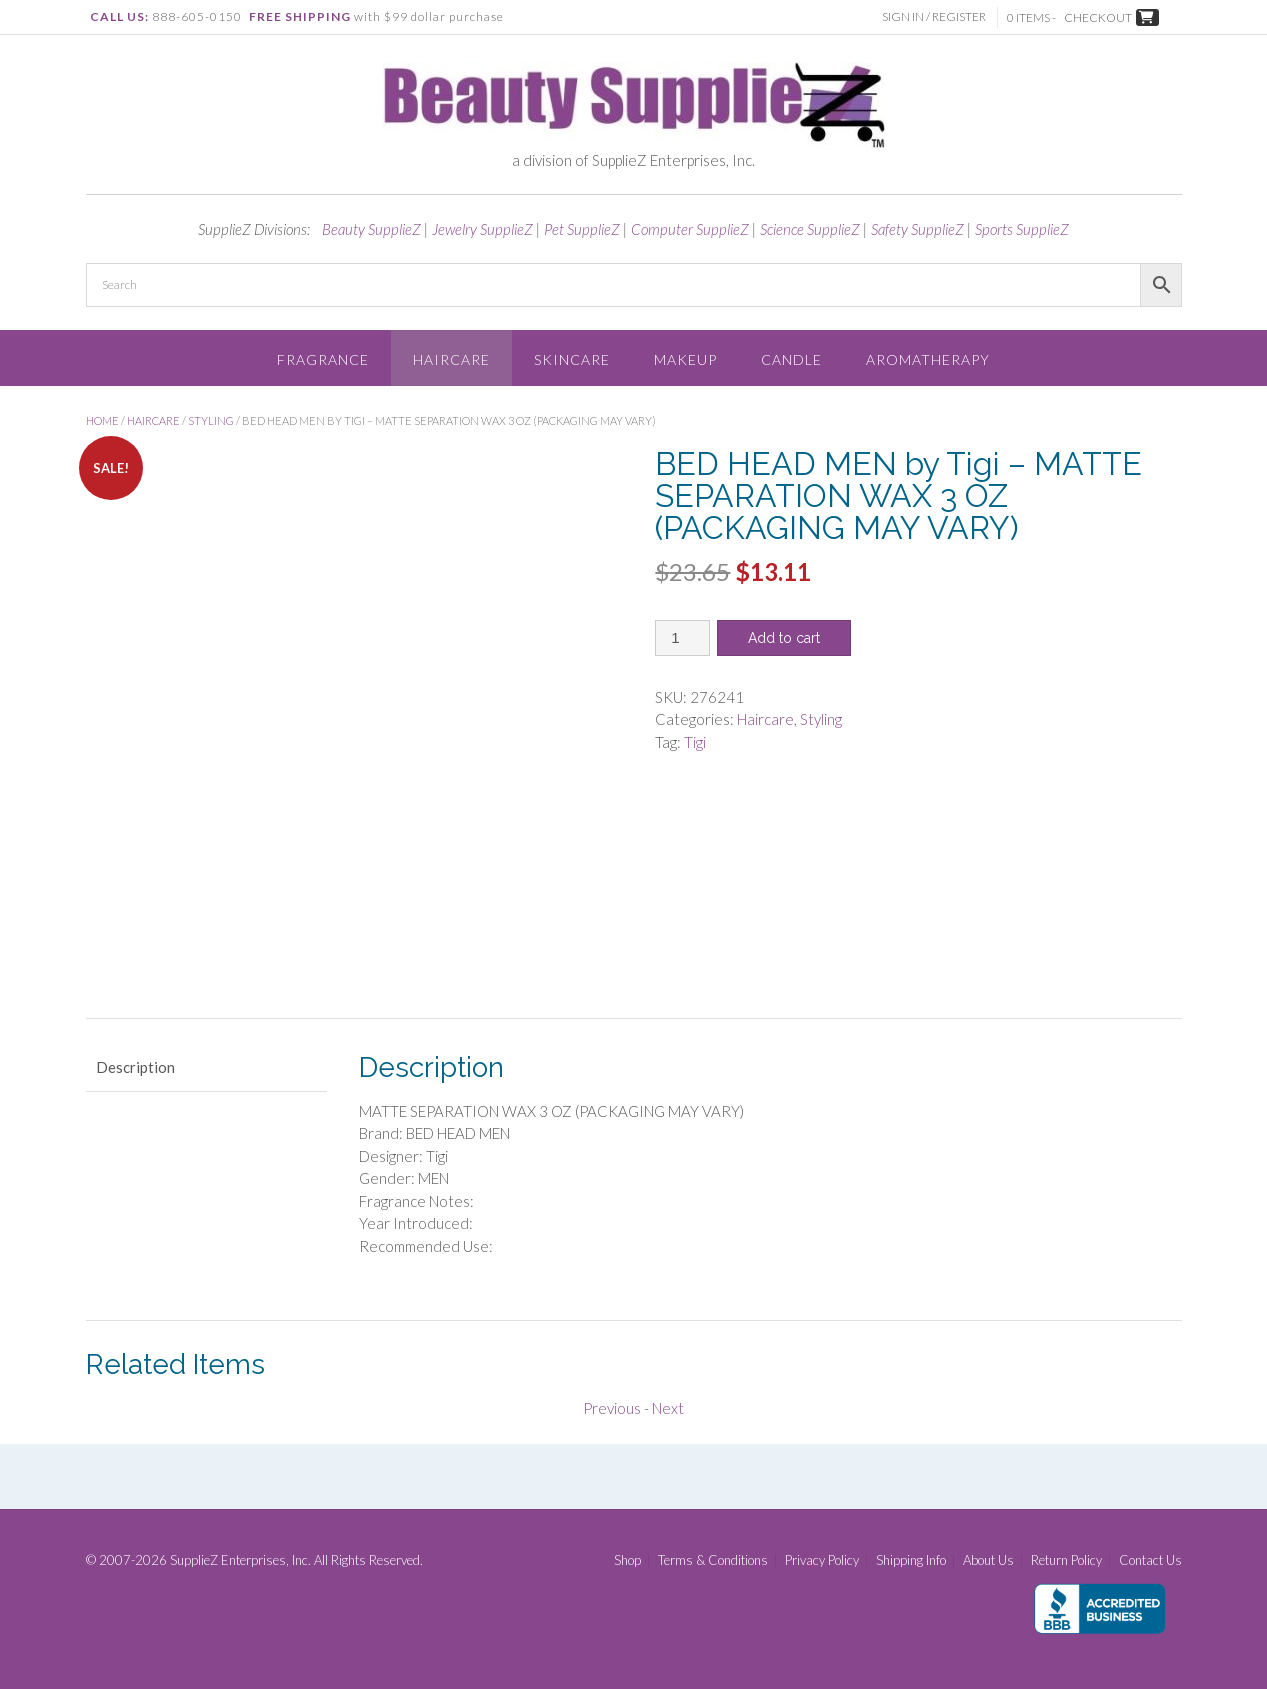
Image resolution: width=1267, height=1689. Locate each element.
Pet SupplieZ (582, 229)
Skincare (572, 359)
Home (102, 420)
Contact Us (1150, 1560)
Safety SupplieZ (917, 229)
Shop (627, 1560)
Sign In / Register (937, 16)
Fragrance (323, 359)
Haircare (451, 359)
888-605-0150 (197, 16)
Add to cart (784, 638)
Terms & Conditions (713, 1560)
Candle (791, 359)
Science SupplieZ (810, 229)
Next (668, 1408)
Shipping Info (911, 1560)
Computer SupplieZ (690, 229)
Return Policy (1066, 1560)
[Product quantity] (682, 638)
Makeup (685, 359)
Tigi (695, 742)
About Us (988, 1560)
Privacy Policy (822, 1560)
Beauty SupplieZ (371, 229)
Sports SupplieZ (1022, 229)
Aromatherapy (928, 359)
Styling (211, 420)
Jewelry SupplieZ (482, 229)
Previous (612, 1408)
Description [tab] (135, 1067)
